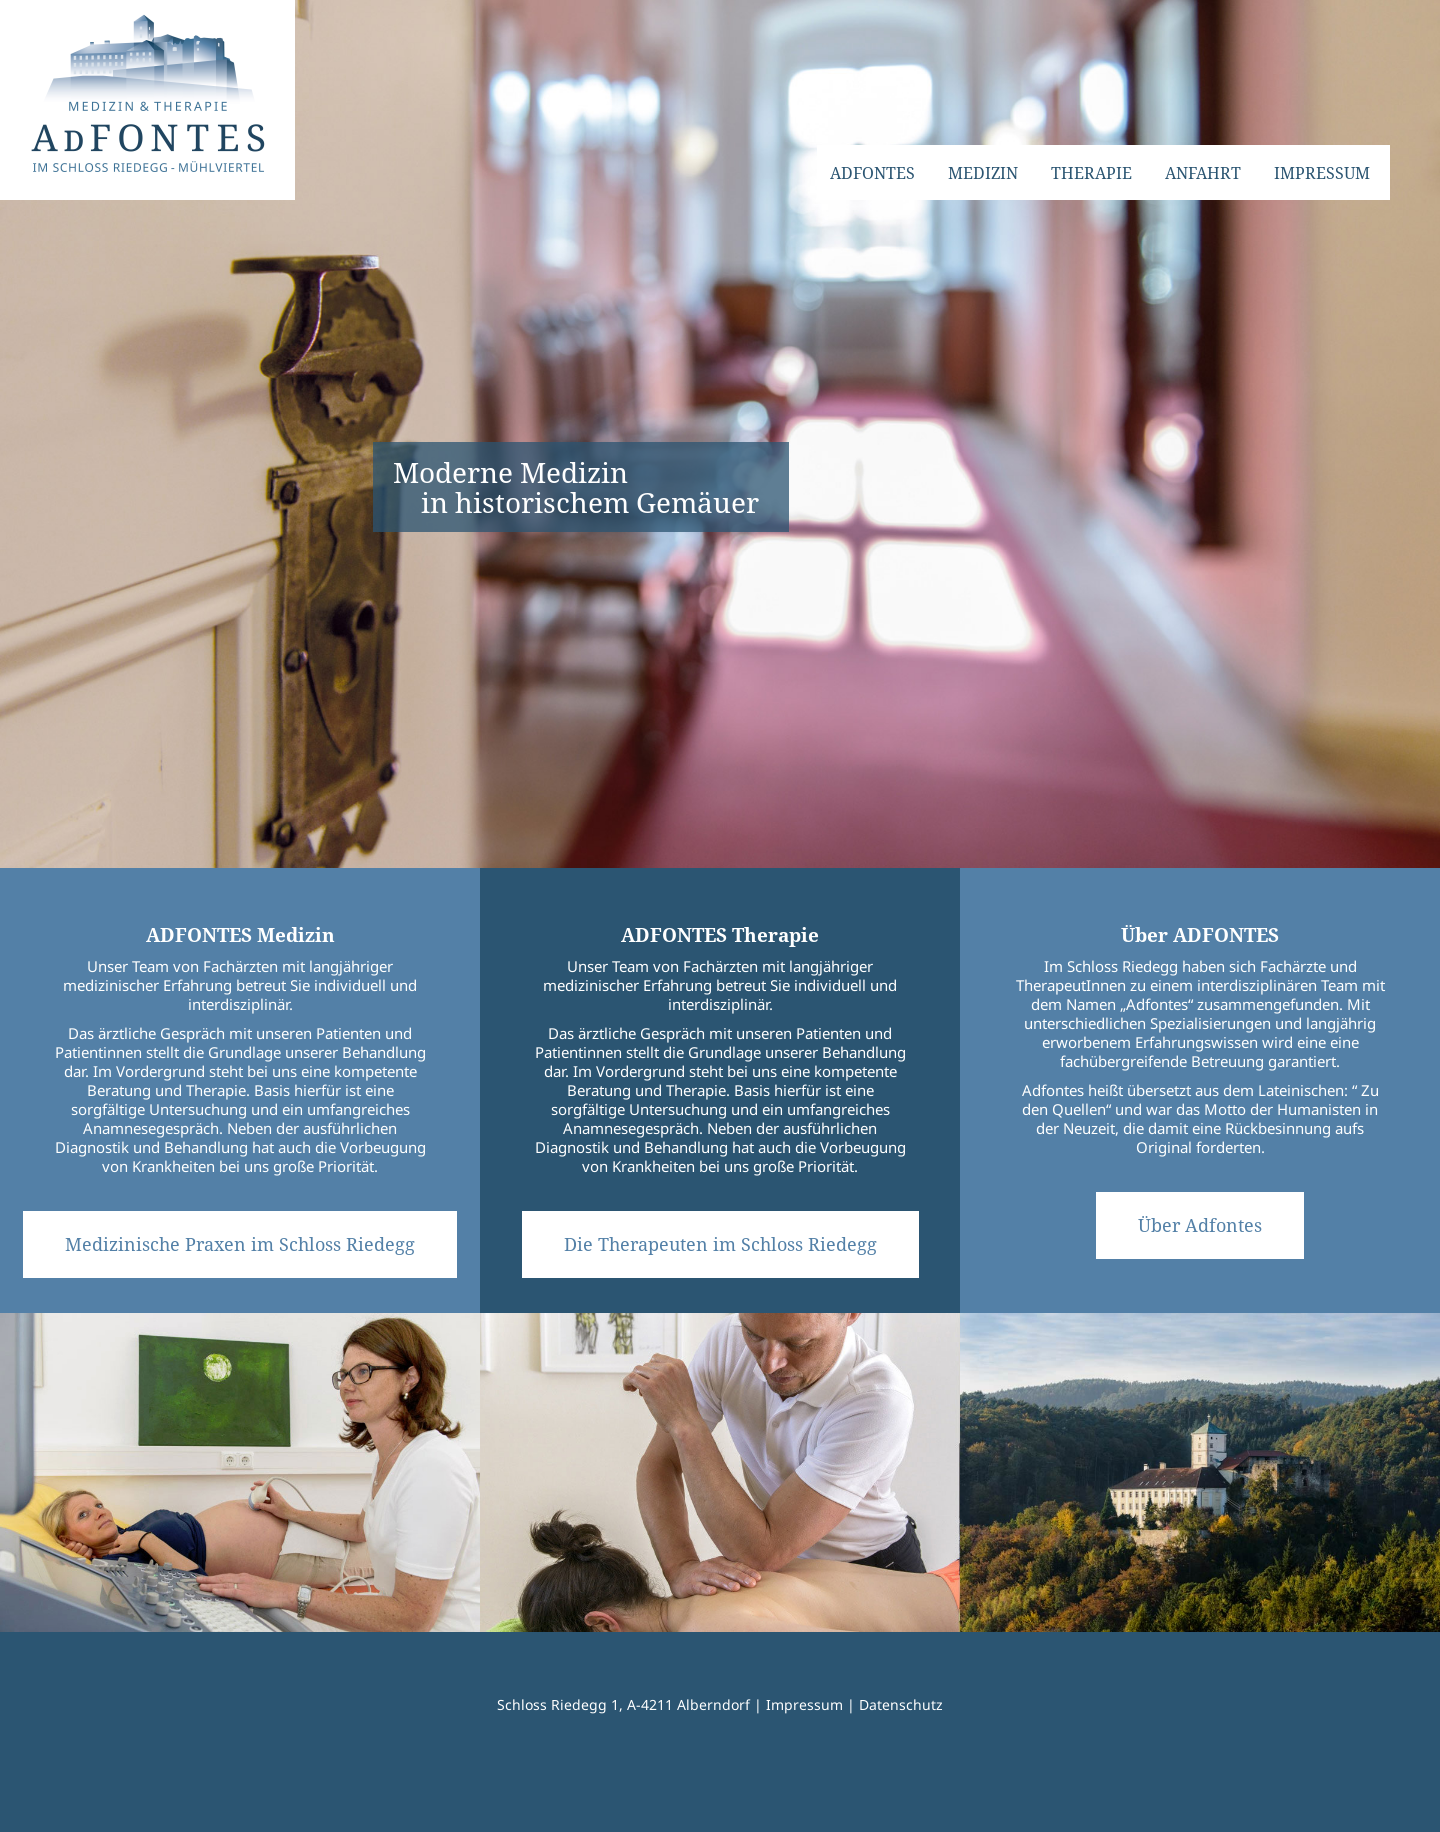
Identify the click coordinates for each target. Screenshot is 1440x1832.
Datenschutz (901, 1704)
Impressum (804, 1704)
